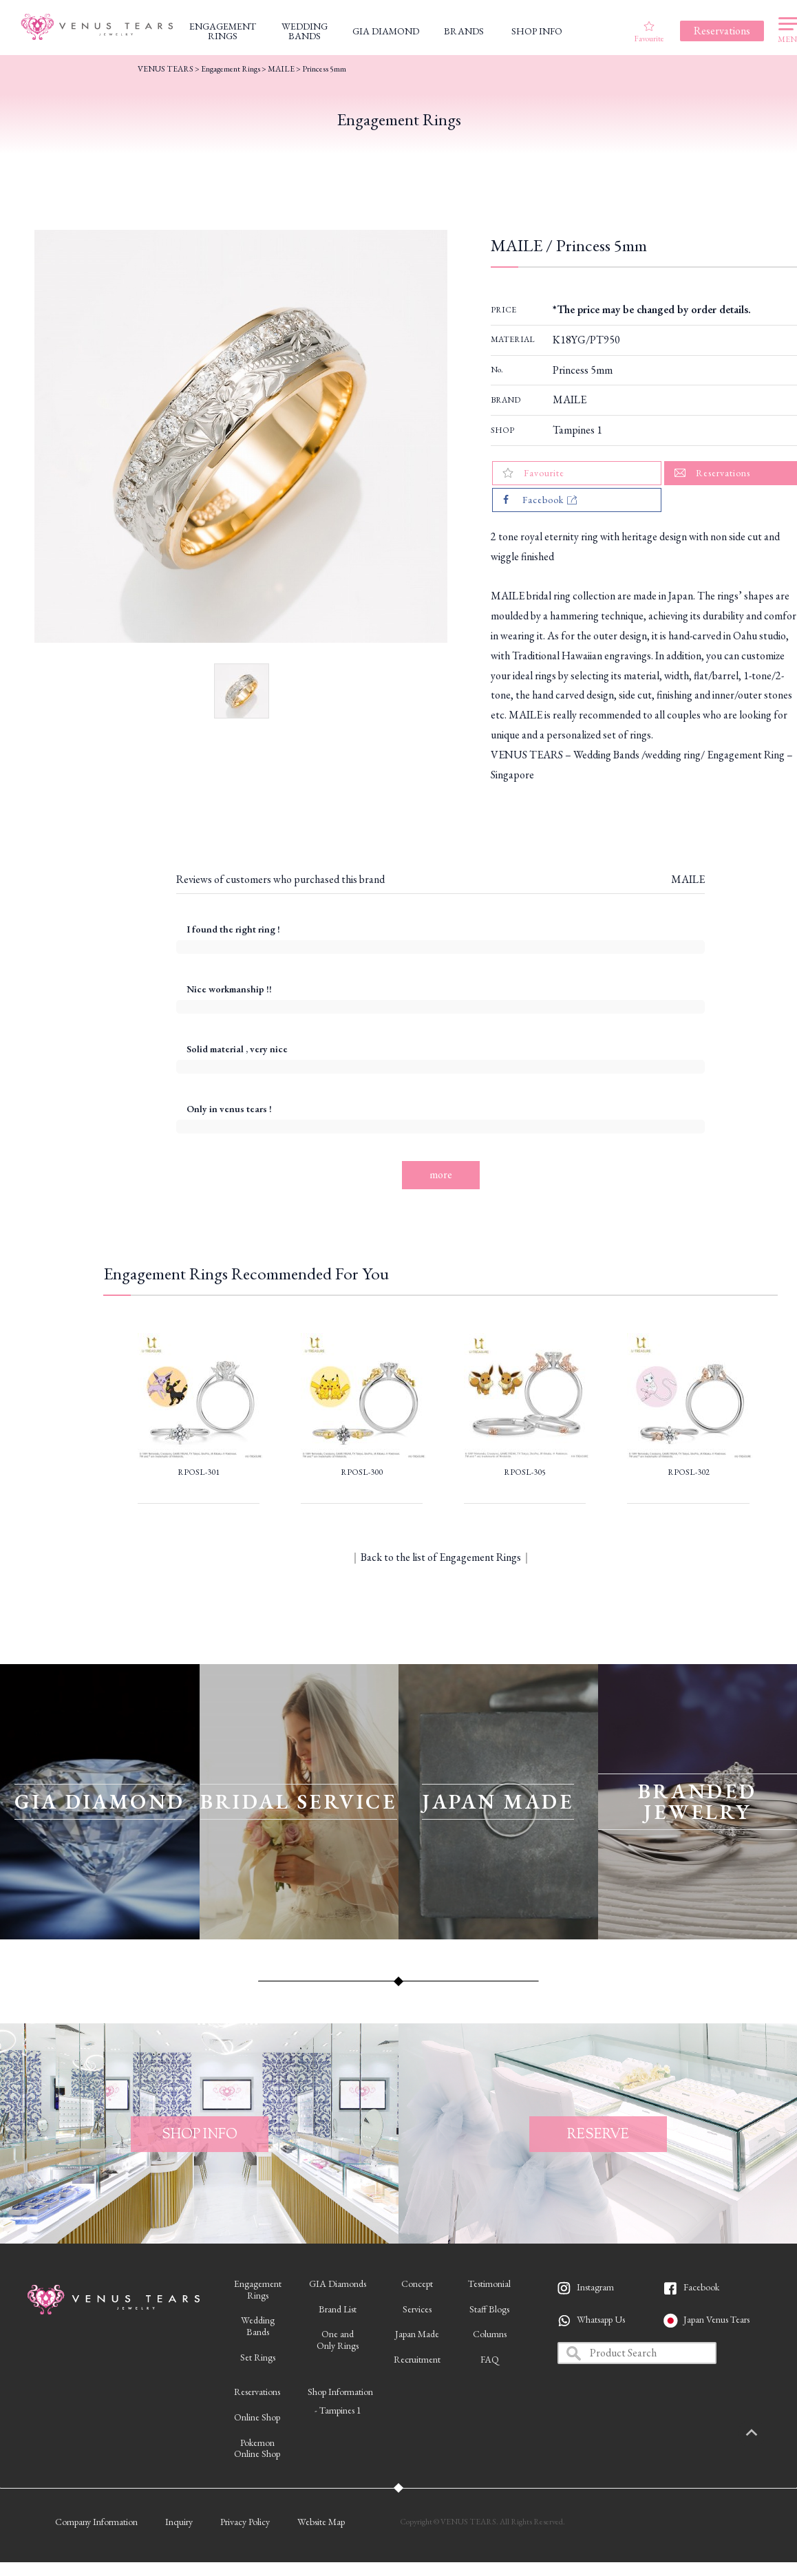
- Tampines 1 (338, 2410)
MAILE (569, 399)
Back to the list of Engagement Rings (441, 1557)
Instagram (595, 2287)
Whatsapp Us (601, 2319)
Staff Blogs (489, 2309)
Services (417, 2309)
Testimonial (489, 2283)
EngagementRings (257, 2289)
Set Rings (257, 2357)
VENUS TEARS (165, 68)
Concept (417, 2283)
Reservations (257, 2391)
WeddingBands (258, 2326)
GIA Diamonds (337, 2283)
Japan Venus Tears (716, 2319)
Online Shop (257, 2417)
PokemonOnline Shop (257, 2448)
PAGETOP (766, 2433)
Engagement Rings (230, 68)
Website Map (321, 2521)
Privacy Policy (245, 2521)
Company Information (96, 2521)
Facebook (701, 2287)
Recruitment (417, 2359)
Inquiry (179, 2521)
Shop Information (340, 2391)
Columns (490, 2334)
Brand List (338, 2309)
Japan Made (417, 2334)
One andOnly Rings (338, 2340)
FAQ (489, 2359)
